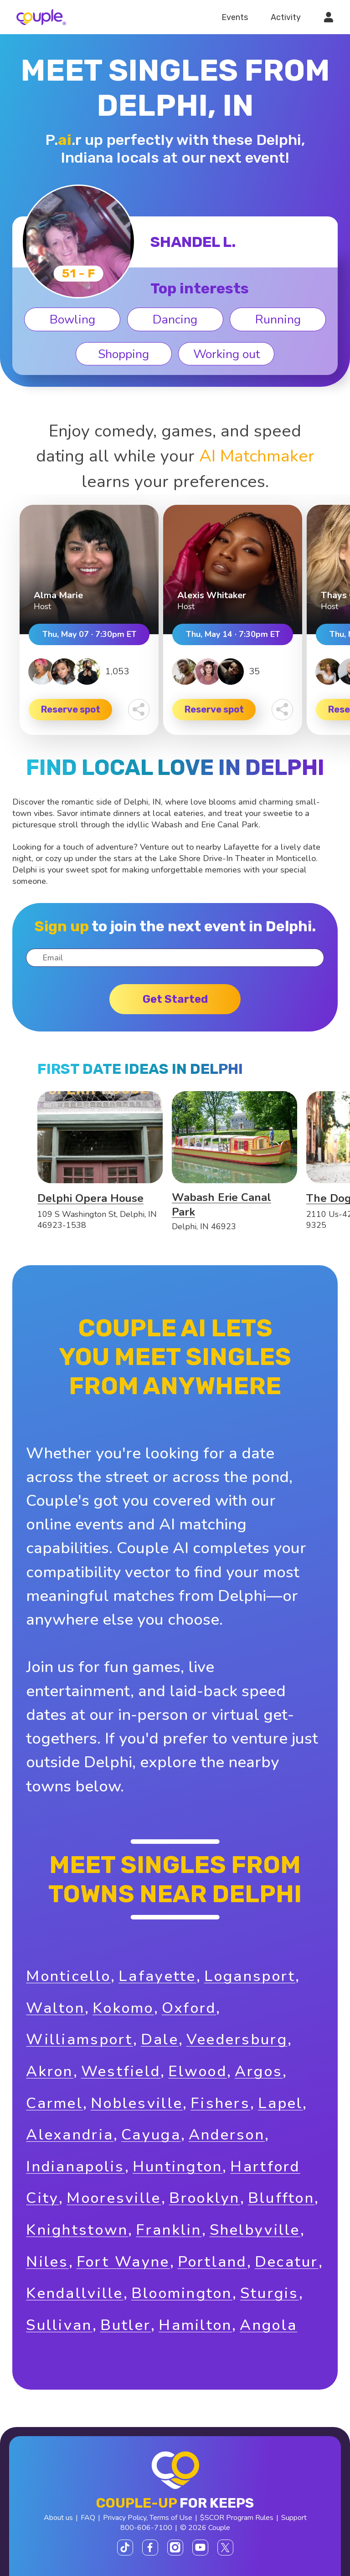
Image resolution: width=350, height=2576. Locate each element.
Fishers (220, 2103)
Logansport (250, 1976)
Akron (49, 2071)
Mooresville (114, 2198)
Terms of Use (170, 2518)
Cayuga (151, 2134)
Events (234, 17)
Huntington (178, 2166)
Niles (47, 2262)
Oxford (189, 2008)
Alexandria (69, 2134)
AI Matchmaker (256, 456)
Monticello (68, 1976)
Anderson (227, 2134)
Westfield (121, 2071)
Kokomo (123, 2008)
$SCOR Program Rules (236, 2518)
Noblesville (137, 2103)
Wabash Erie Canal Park (221, 1204)
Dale (160, 2039)
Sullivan (59, 2325)
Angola (268, 2325)
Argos (259, 2071)
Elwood (197, 2071)
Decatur (287, 2262)
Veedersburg (237, 2039)
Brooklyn (204, 2198)
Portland (212, 2262)
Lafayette (157, 1976)
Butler (125, 2325)
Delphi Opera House (90, 1198)
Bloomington (181, 2293)
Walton (55, 2008)
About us (58, 2518)
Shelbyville (255, 2230)
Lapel (280, 2103)
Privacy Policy (124, 2518)
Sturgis (269, 2293)
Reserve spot (70, 709)
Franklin (168, 2230)
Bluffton (281, 2198)
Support (294, 2518)
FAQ (88, 2518)
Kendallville (74, 2293)
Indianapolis (75, 2166)
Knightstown (77, 2230)
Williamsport (79, 2039)
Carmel (54, 2103)
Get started (175, 999)
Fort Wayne (123, 2262)
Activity (286, 17)
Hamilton (195, 2325)
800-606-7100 (146, 2528)
